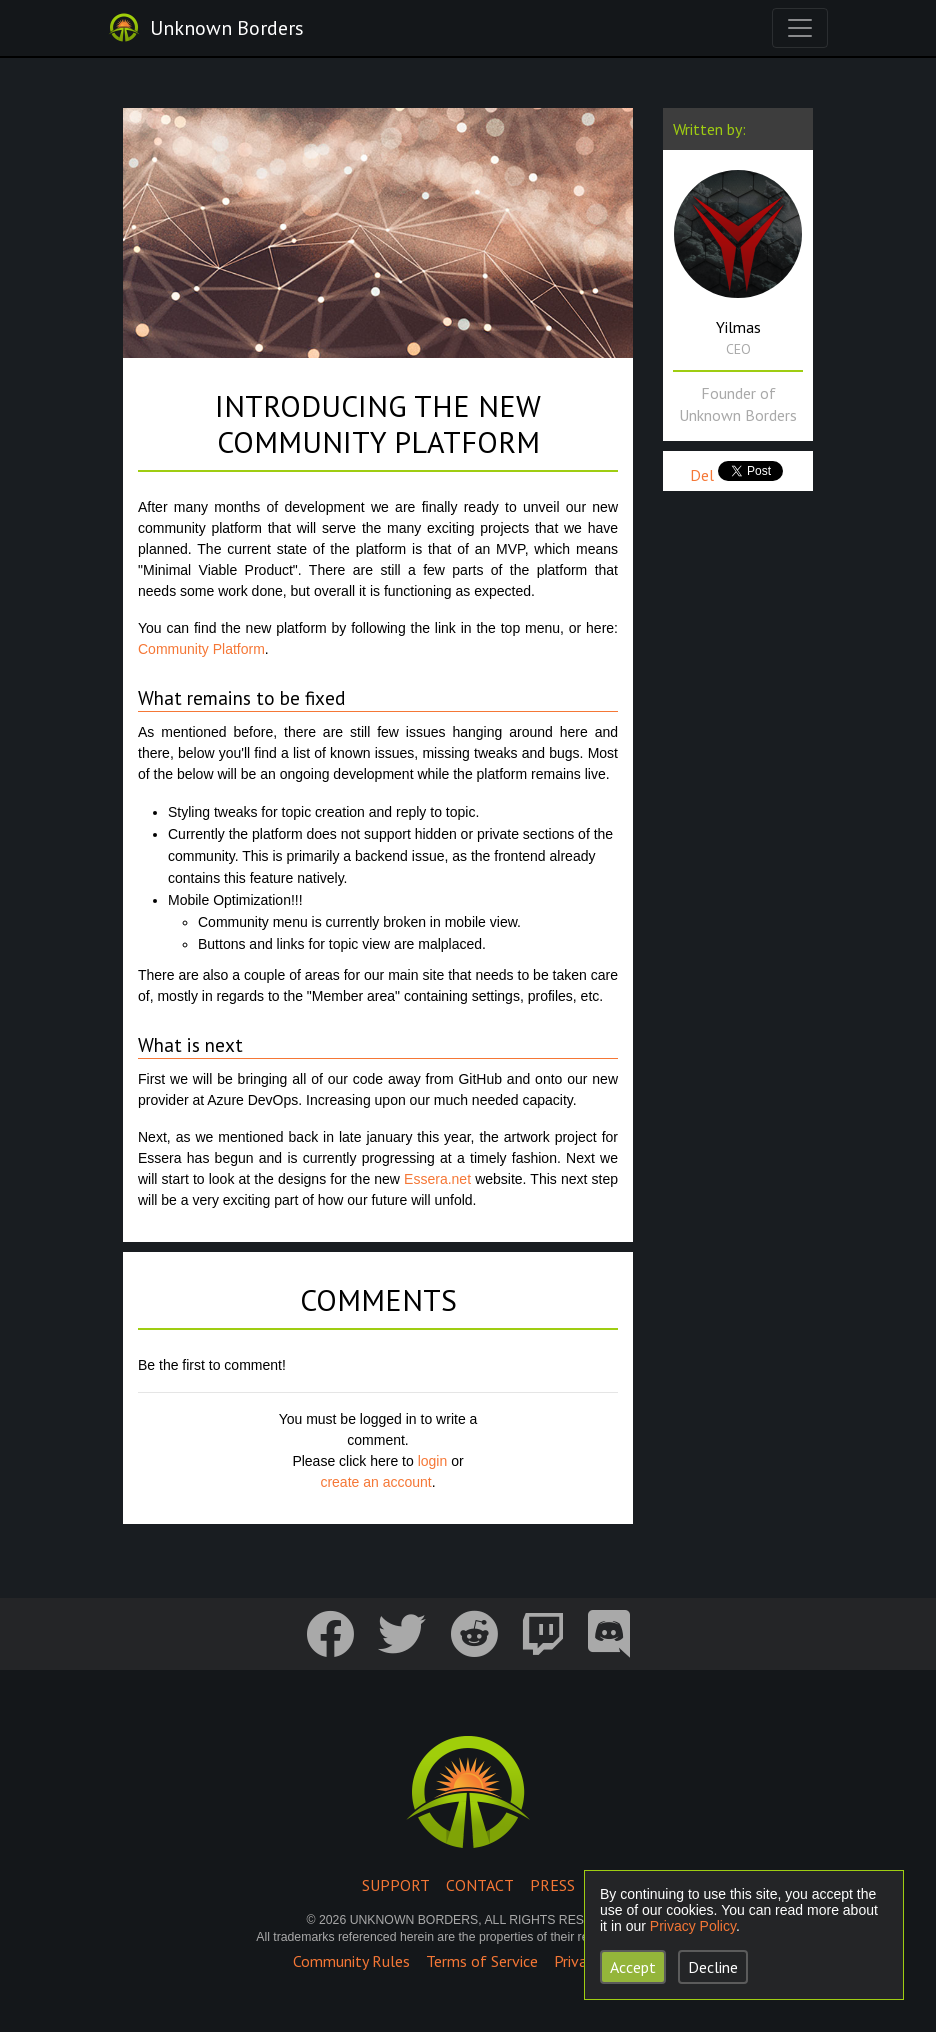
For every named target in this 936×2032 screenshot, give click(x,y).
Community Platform (201, 649)
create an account (375, 1482)
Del (702, 475)
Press (552, 1885)
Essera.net (437, 1179)
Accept (633, 1967)
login (433, 1461)
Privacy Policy (693, 1926)
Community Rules (351, 1961)
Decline (713, 1967)
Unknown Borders (227, 28)
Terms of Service (482, 1961)
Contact (480, 1885)
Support (396, 1885)
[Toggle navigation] (800, 28)
